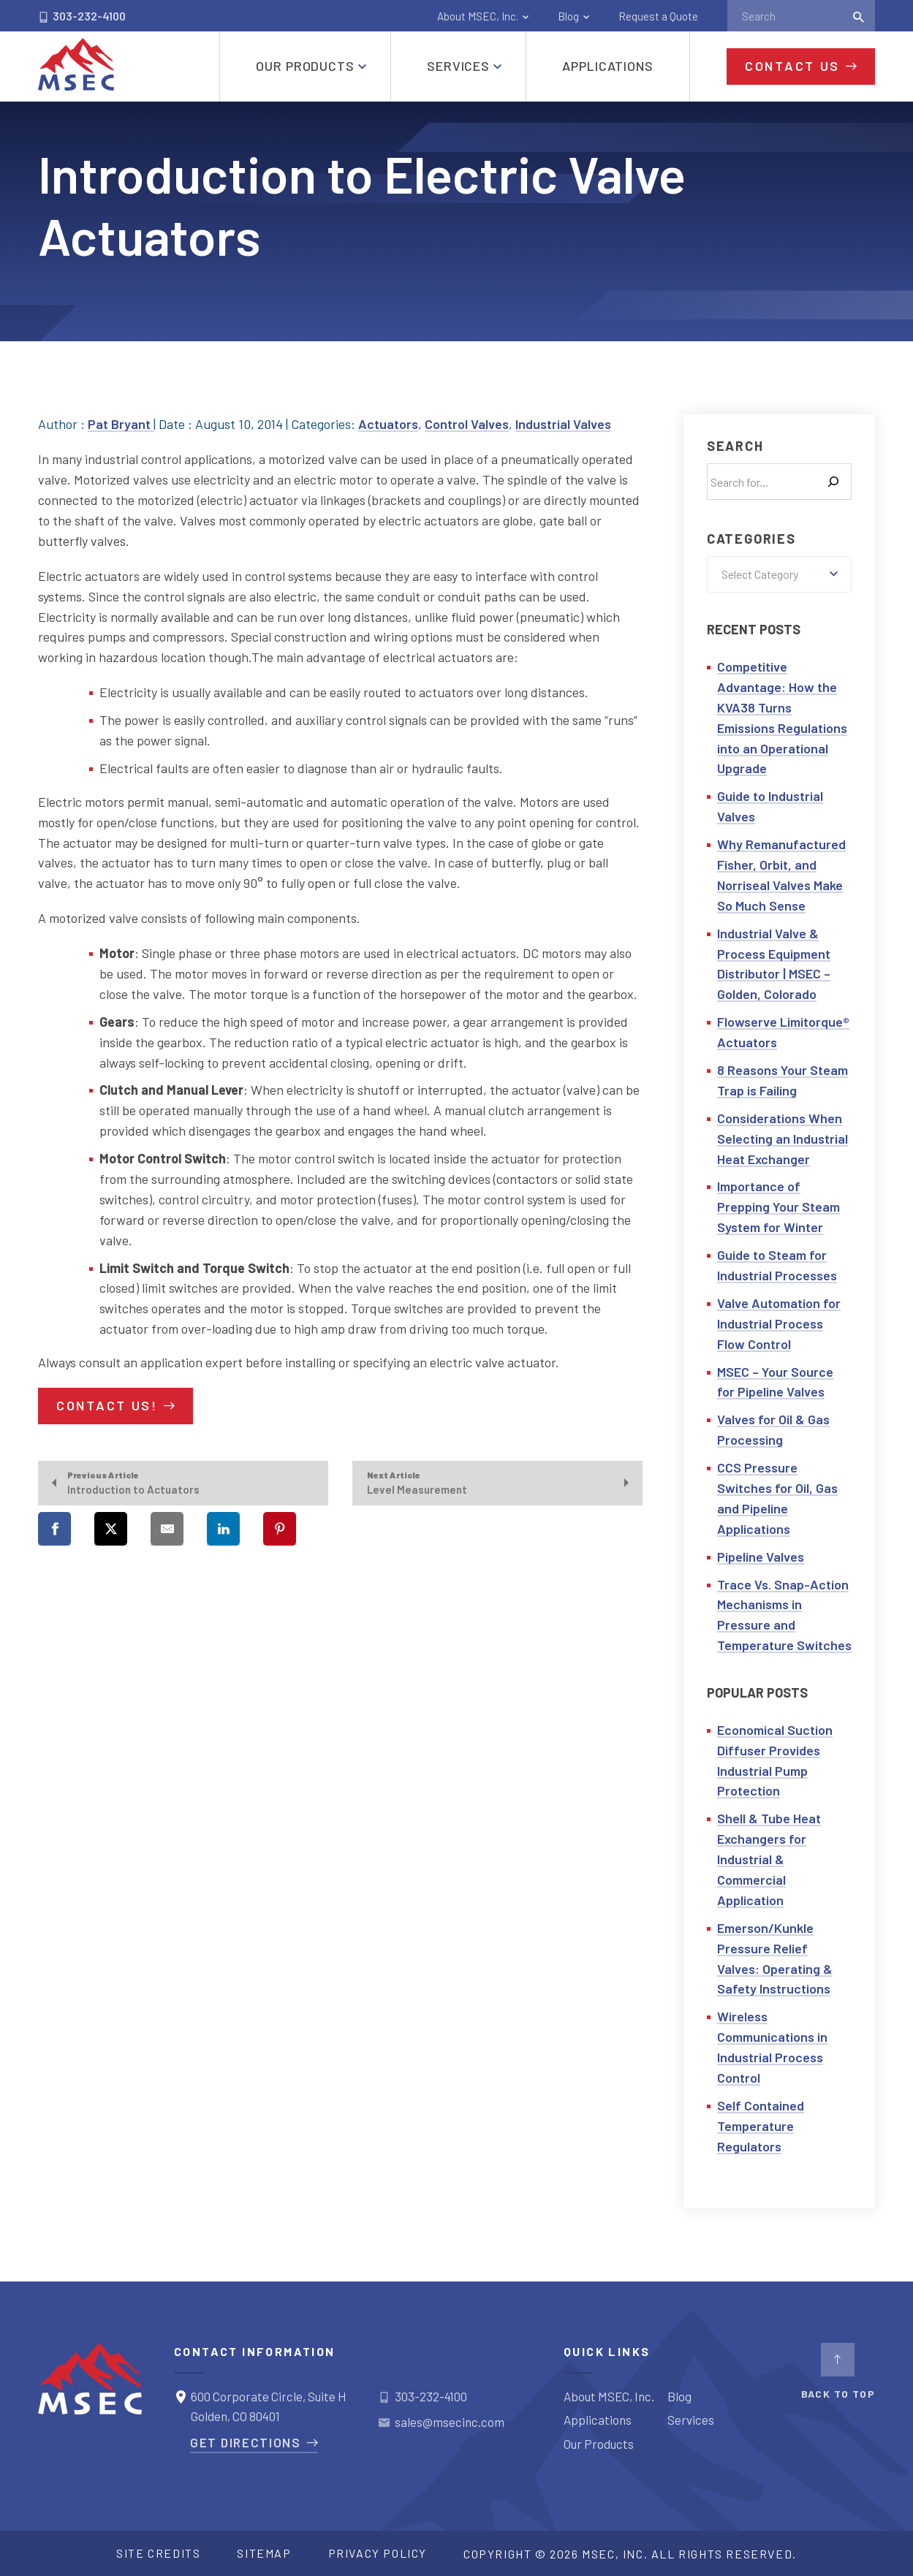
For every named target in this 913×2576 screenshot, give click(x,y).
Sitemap (264, 2553)
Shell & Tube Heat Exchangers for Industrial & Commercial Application (769, 1859)
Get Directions (245, 2442)
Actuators (388, 424)
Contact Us (792, 66)
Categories (751, 539)
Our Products (599, 2443)
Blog (568, 16)
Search (735, 446)
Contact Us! (107, 1405)
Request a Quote (658, 16)
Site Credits (158, 2553)
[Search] (833, 481)
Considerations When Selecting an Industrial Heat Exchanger (782, 1138)
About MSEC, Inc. (477, 16)
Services (690, 2419)
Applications (598, 2419)
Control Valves (467, 424)
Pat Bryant (121, 424)
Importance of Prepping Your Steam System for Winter (778, 1206)
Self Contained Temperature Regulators (760, 2125)
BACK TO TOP (838, 2371)
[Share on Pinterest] (279, 1529)
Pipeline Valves (760, 1557)
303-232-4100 (82, 16)
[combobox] (779, 574)
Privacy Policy (377, 2553)
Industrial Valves (563, 424)
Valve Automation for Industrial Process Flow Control (779, 1323)
